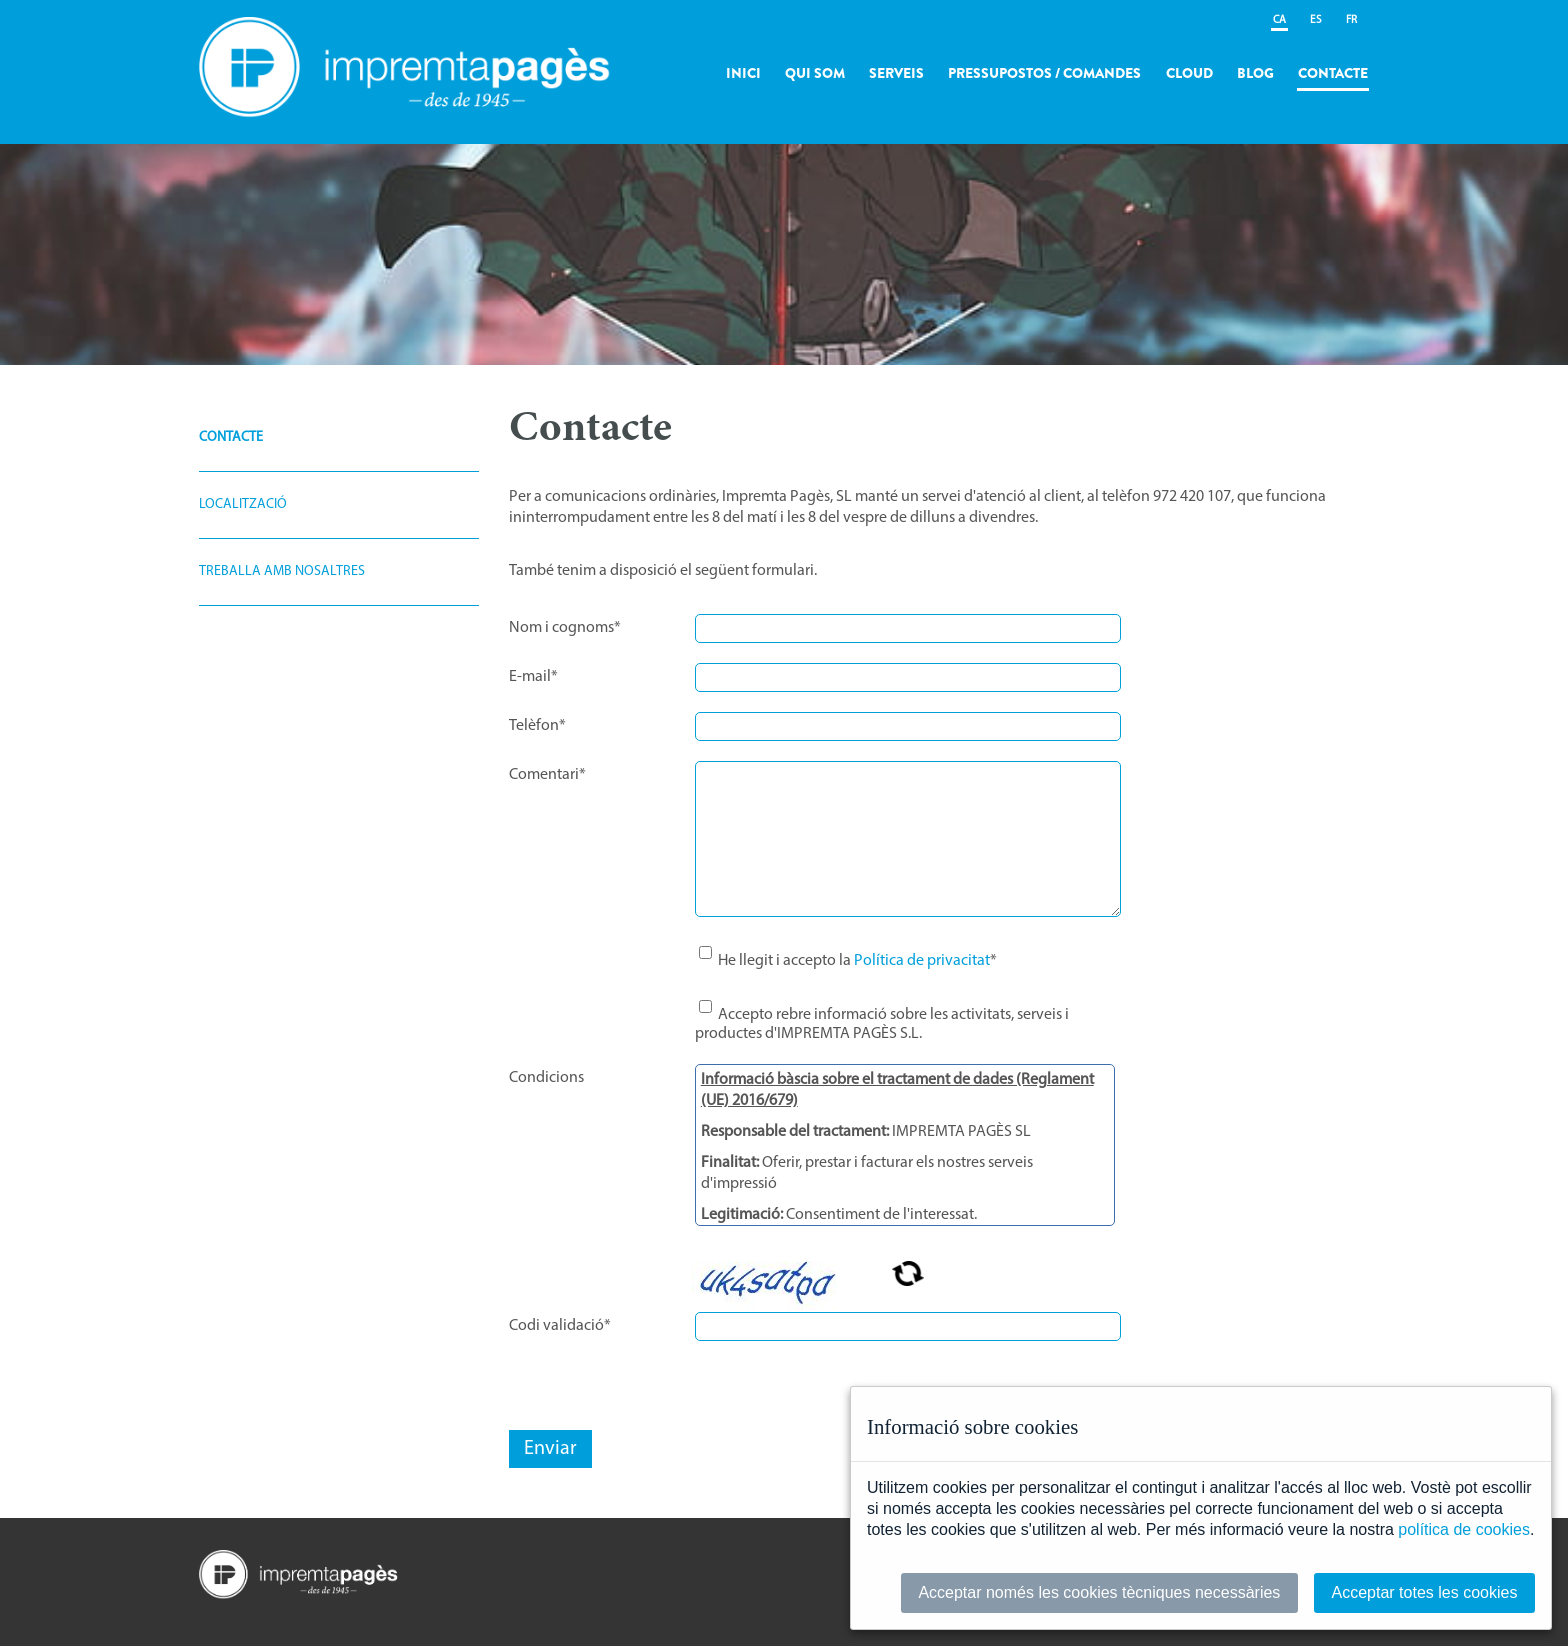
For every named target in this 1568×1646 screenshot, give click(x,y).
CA (1279, 20)
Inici (743, 73)
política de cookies (1464, 1529)
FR (1351, 20)
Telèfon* (537, 726)
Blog (1255, 73)
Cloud (1189, 73)
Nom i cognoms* (565, 628)
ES (1316, 20)
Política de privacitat (922, 961)
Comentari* (547, 775)
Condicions (546, 1078)
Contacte (1333, 73)
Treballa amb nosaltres (282, 571)
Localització (243, 504)
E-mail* (533, 677)
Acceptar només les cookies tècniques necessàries (1099, 1592)
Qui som (815, 73)
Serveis (896, 73)
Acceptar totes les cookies (1425, 1592)
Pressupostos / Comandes (1044, 73)
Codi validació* (560, 1326)
